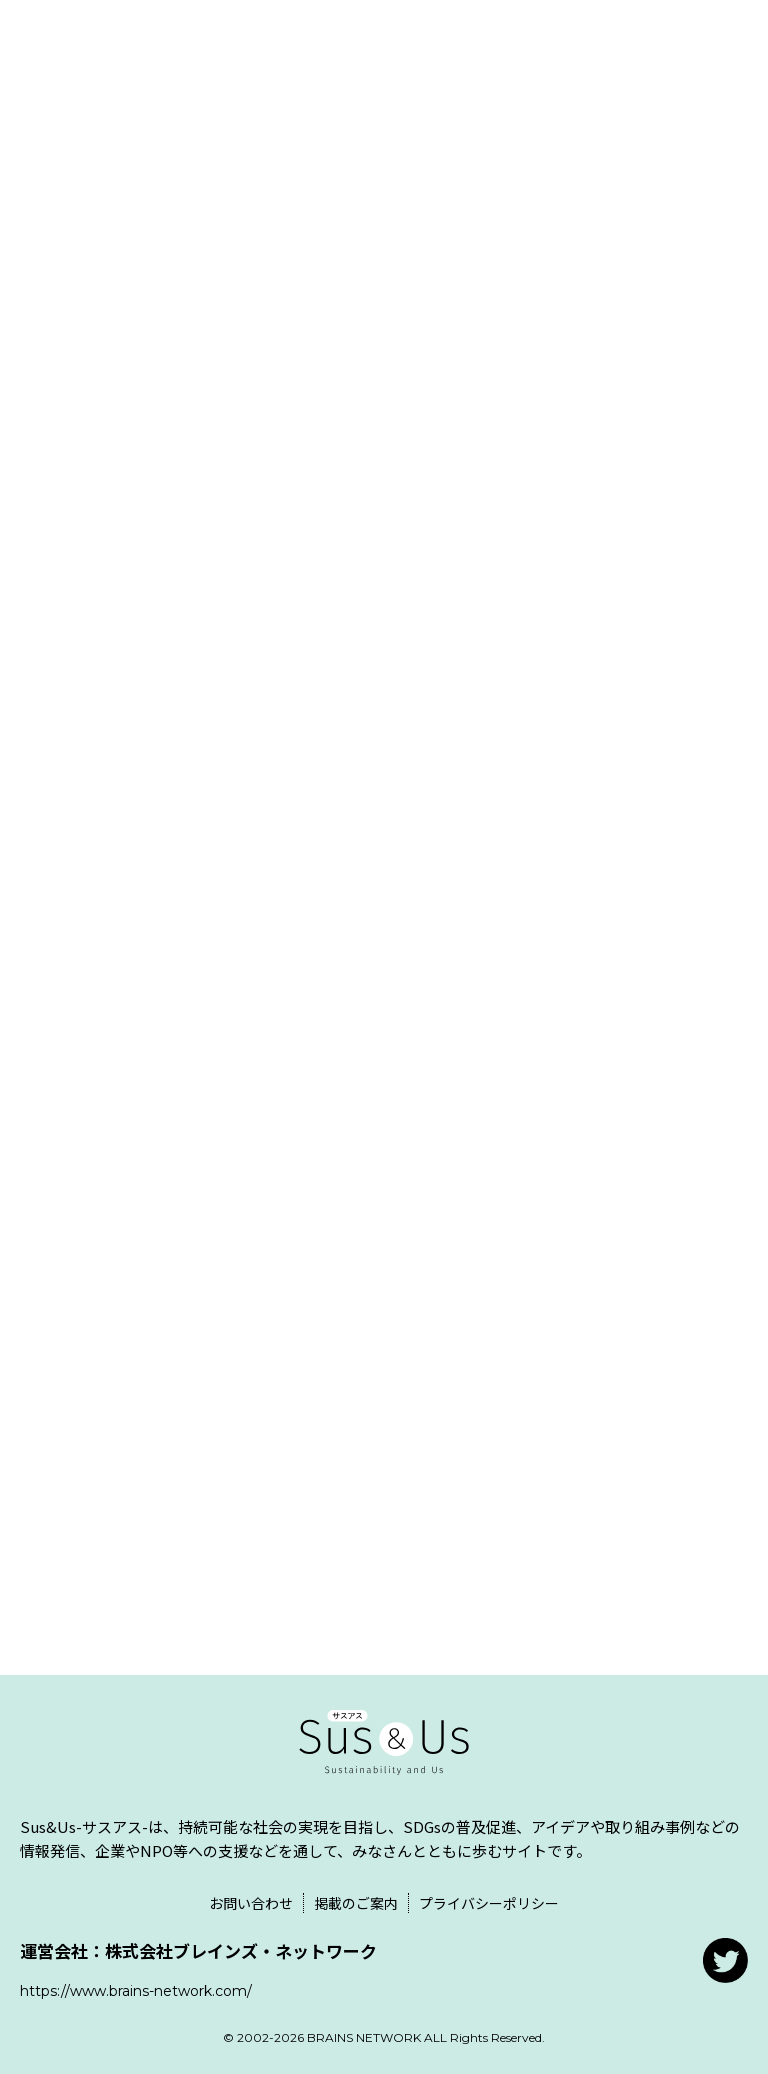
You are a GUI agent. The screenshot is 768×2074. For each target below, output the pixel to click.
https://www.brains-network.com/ (136, 1991)
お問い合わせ (251, 1903)
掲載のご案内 (356, 1903)
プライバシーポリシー (489, 1903)
